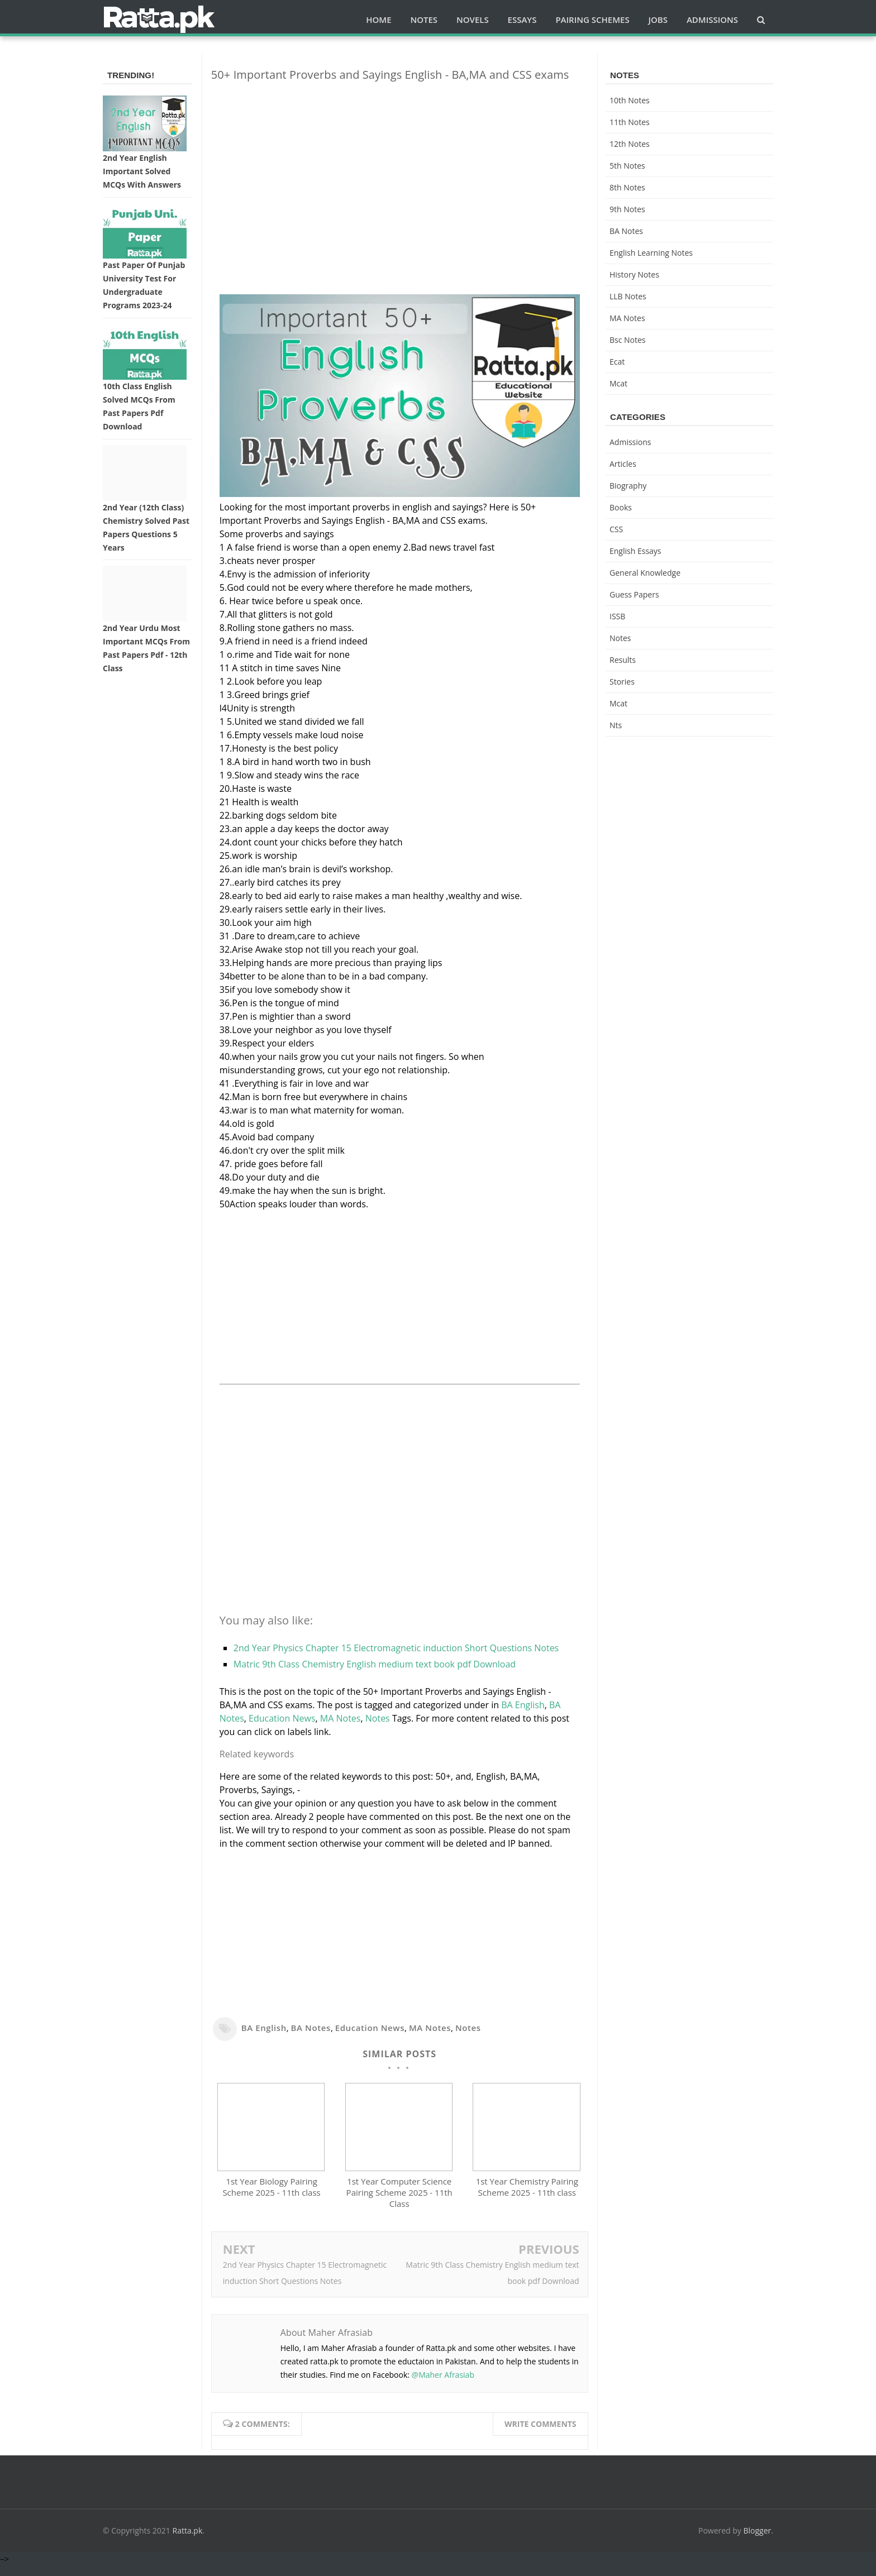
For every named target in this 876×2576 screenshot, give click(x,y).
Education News (282, 1718)
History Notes (634, 274)
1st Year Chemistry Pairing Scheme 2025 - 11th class (527, 2197)
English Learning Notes (651, 252)
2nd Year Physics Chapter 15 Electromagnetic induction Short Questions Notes (396, 1648)
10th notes (630, 100)
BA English (523, 1705)
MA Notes (340, 1718)
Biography (628, 485)
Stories (622, 681)
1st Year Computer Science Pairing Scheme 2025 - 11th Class (399, 2203)
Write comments (540, 2434)
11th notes (630, 122)
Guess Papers (634, 594)
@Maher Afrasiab (443, 2384)
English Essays (635, 551)
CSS (616, 529)
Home (378, 19)
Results (623, 659)
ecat (617, 361)
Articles (623, 463)
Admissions (630, 442)
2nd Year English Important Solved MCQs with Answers (142, 171)
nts (616, 725)
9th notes (627, 209)
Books (621, 507)
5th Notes (627, 165)
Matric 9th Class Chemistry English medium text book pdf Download (375, 1664)
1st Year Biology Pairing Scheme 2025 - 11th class (271, 2197)
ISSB (617, 616)
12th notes (630, 143)
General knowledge (645, 572)
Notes (377, 1718)
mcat (618, 383)
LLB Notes (628, 296)
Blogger (758, 2541)
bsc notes (628, 339)
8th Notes (627, 187)
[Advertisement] (400, 168)
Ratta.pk (188, 2541)
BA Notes (311, 2027)
